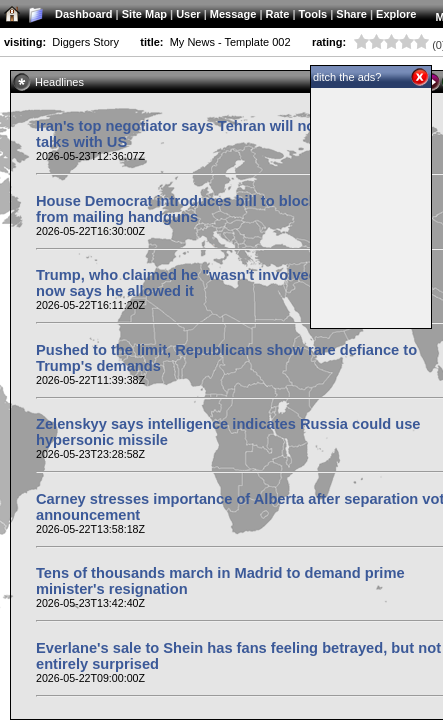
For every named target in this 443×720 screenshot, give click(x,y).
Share (351, 14)
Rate (278, 14)
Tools (313, 14)
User (188, 14)
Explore (396, 14)
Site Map (144, 14)
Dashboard (83, 14)
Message (233, 14)
